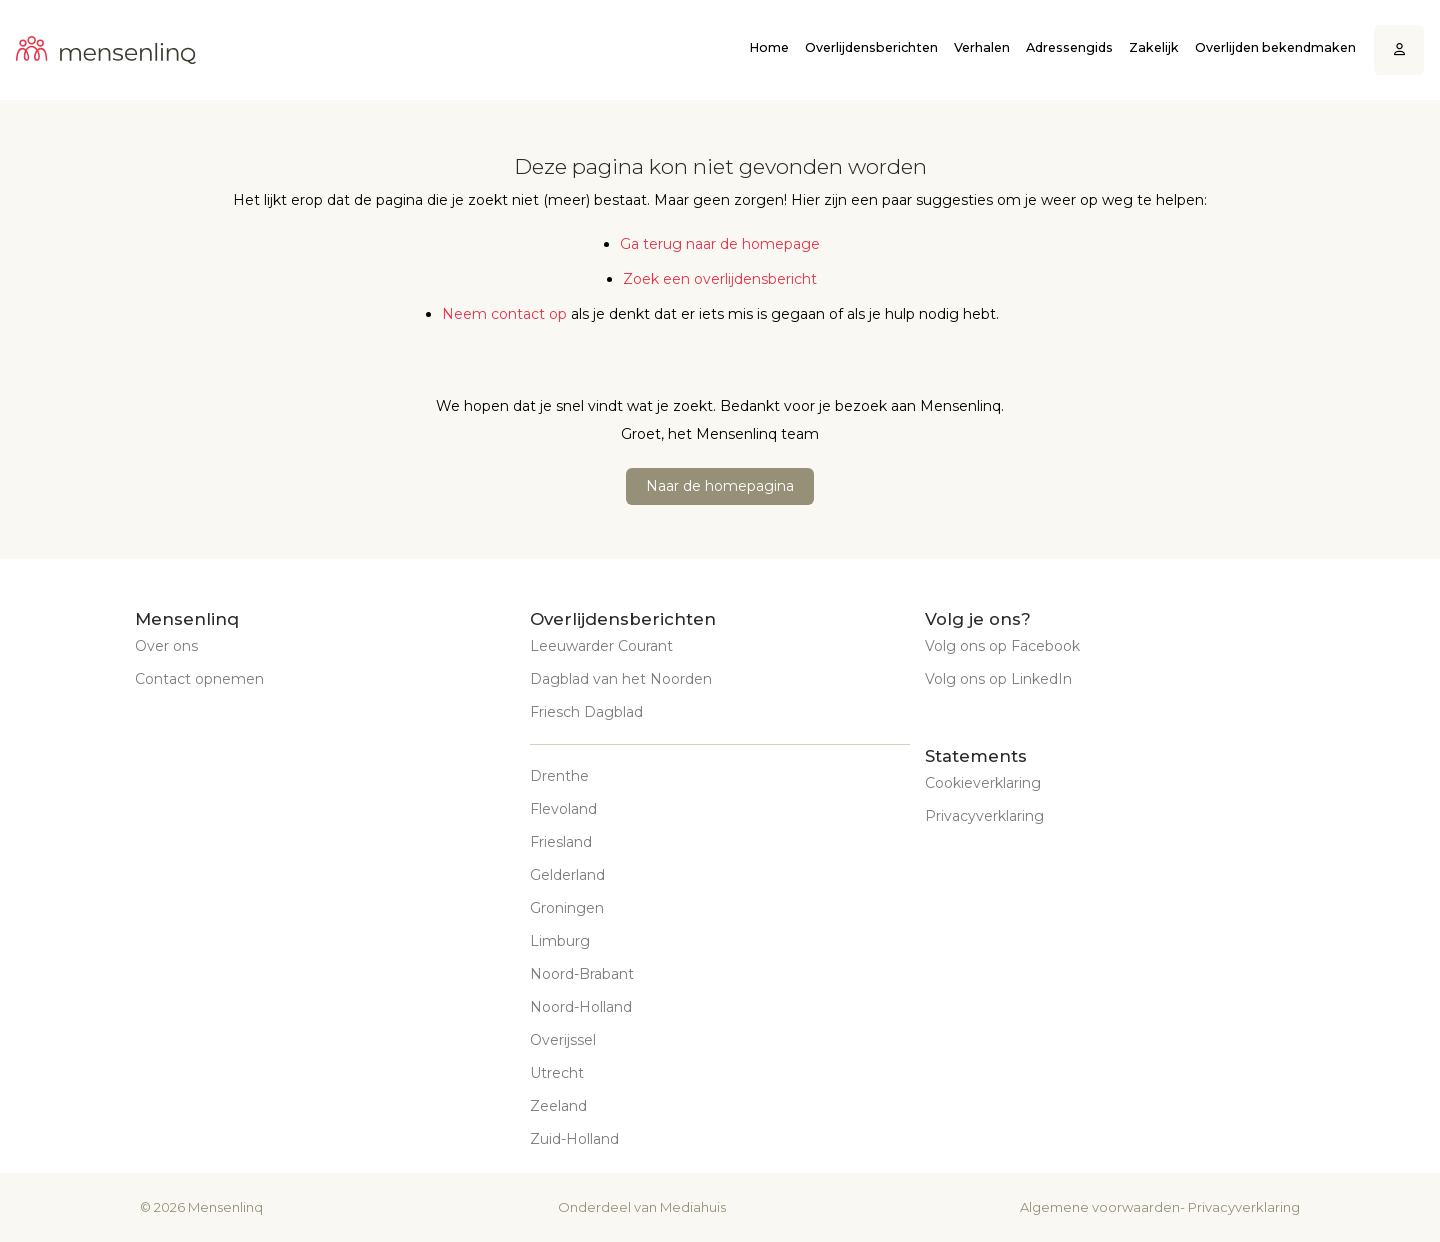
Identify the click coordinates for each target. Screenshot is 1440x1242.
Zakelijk (1154, 47)
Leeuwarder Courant (601, 646)
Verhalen (982, 47)
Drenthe (559, 776)
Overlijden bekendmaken (1275, 47)
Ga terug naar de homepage (720, 244)
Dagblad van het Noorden (621, 679)
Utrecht (557, 1073)
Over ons (166, 646)
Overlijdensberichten (871, 47)
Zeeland (558, 1106)
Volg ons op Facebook (1002, 646)
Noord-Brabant (582, 974)
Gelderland (567, 875)
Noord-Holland (581, 1007)
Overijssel (563, 1040)
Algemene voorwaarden (1100, 1207)
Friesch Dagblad (586, 712)
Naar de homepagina (720, 486)
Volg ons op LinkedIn (998, 679)
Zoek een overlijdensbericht (720, 279)
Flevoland (563, 809)
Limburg (560, 941)
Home (769, 47)
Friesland (561, 842)
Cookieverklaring (983, 783)
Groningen (567, 908)
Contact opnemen (199, 679)
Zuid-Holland (574, 1139)
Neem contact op (504, 314)
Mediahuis (693, 1207)
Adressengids (1069, 47)
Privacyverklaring (984, 816)
